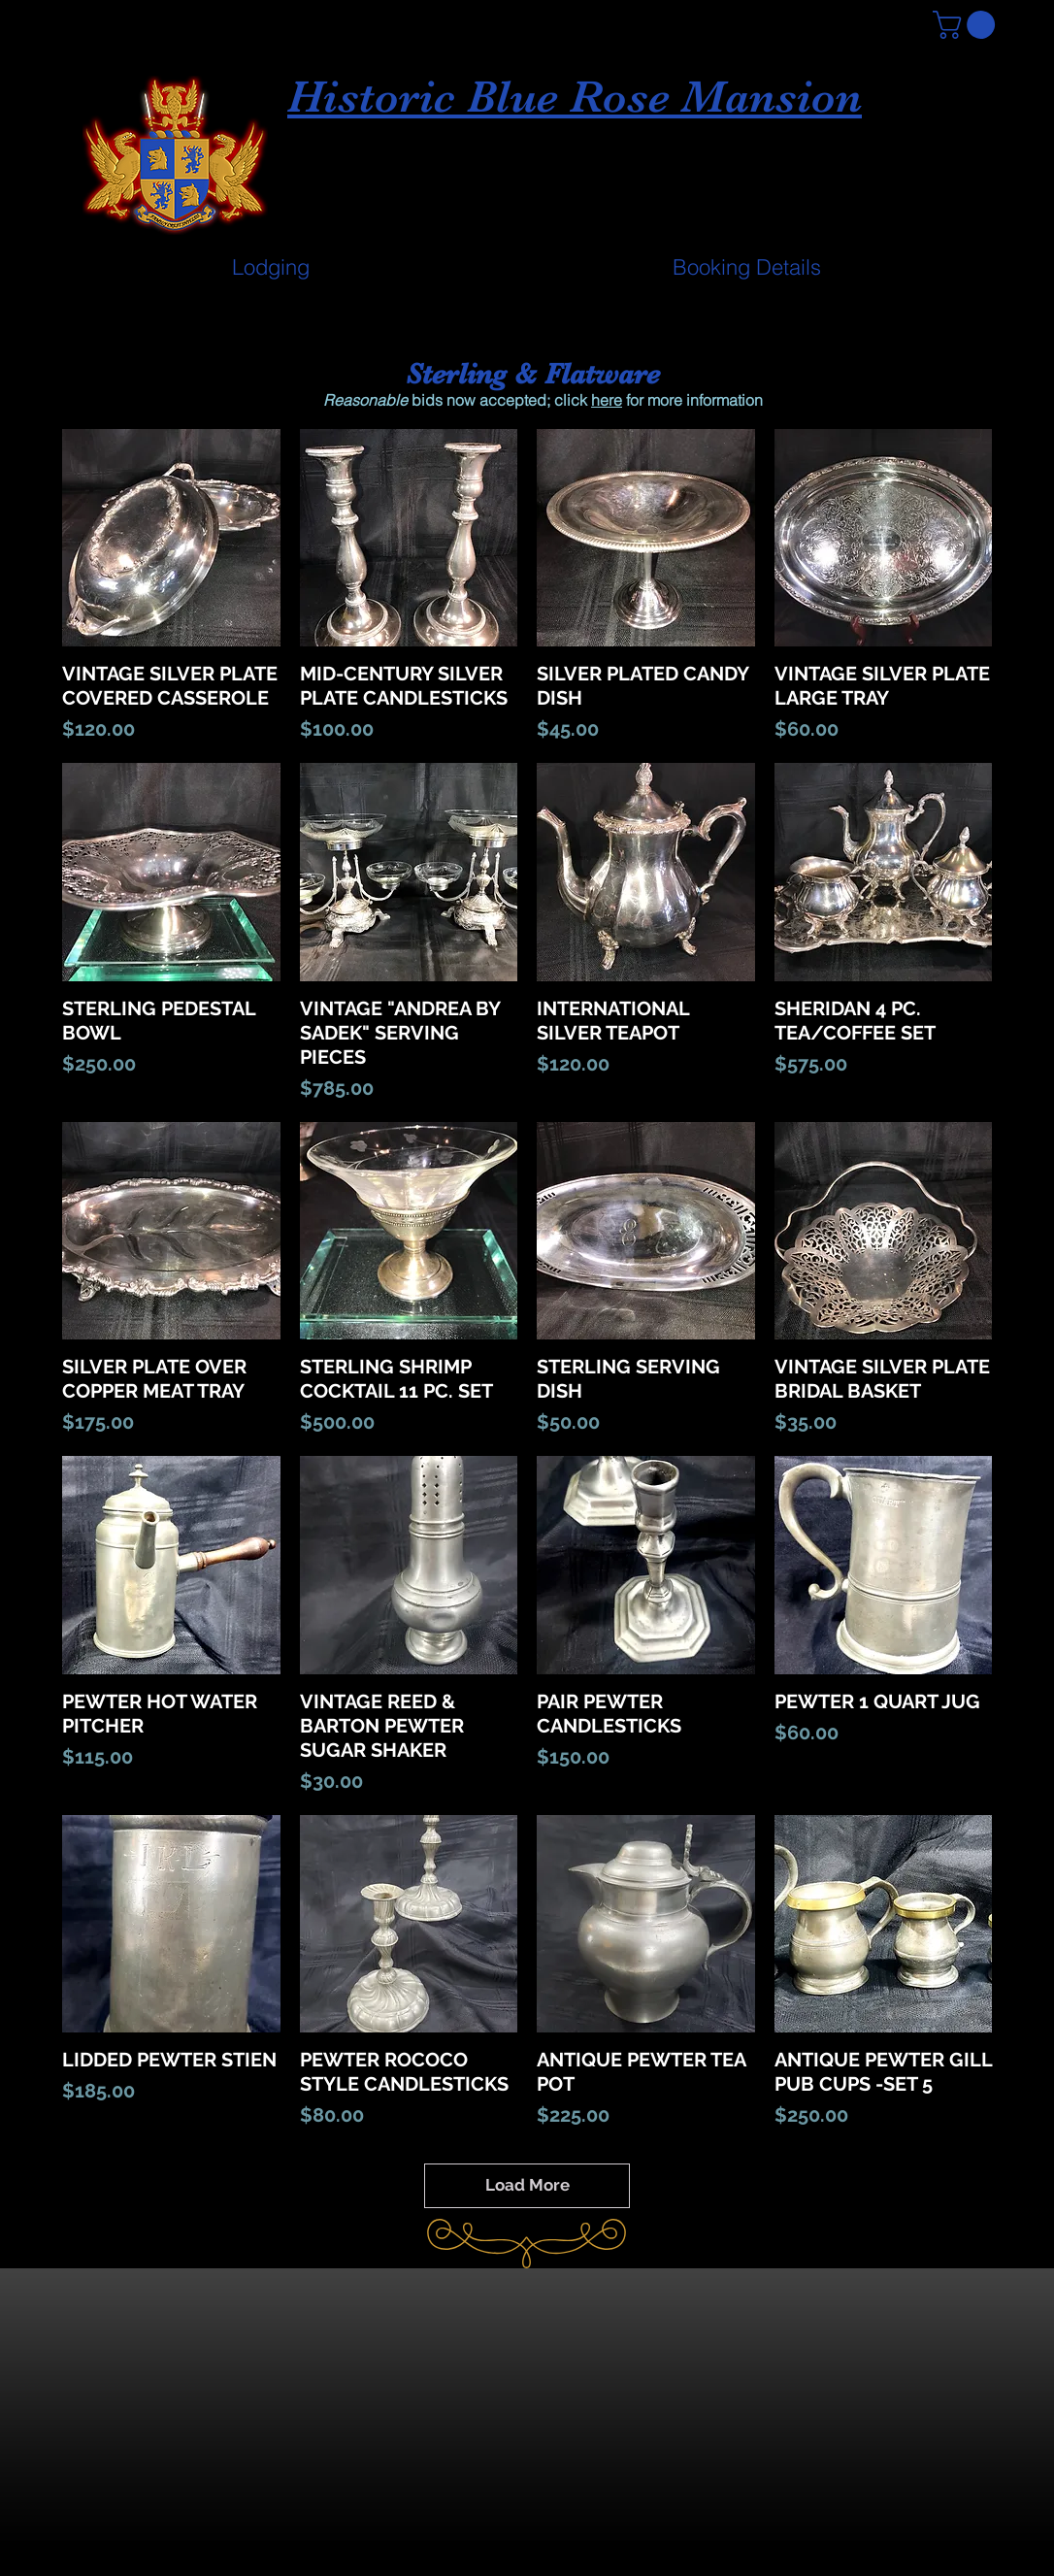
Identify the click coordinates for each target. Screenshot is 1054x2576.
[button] (967, 25)
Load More (527, 2185)
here (606, 400)
